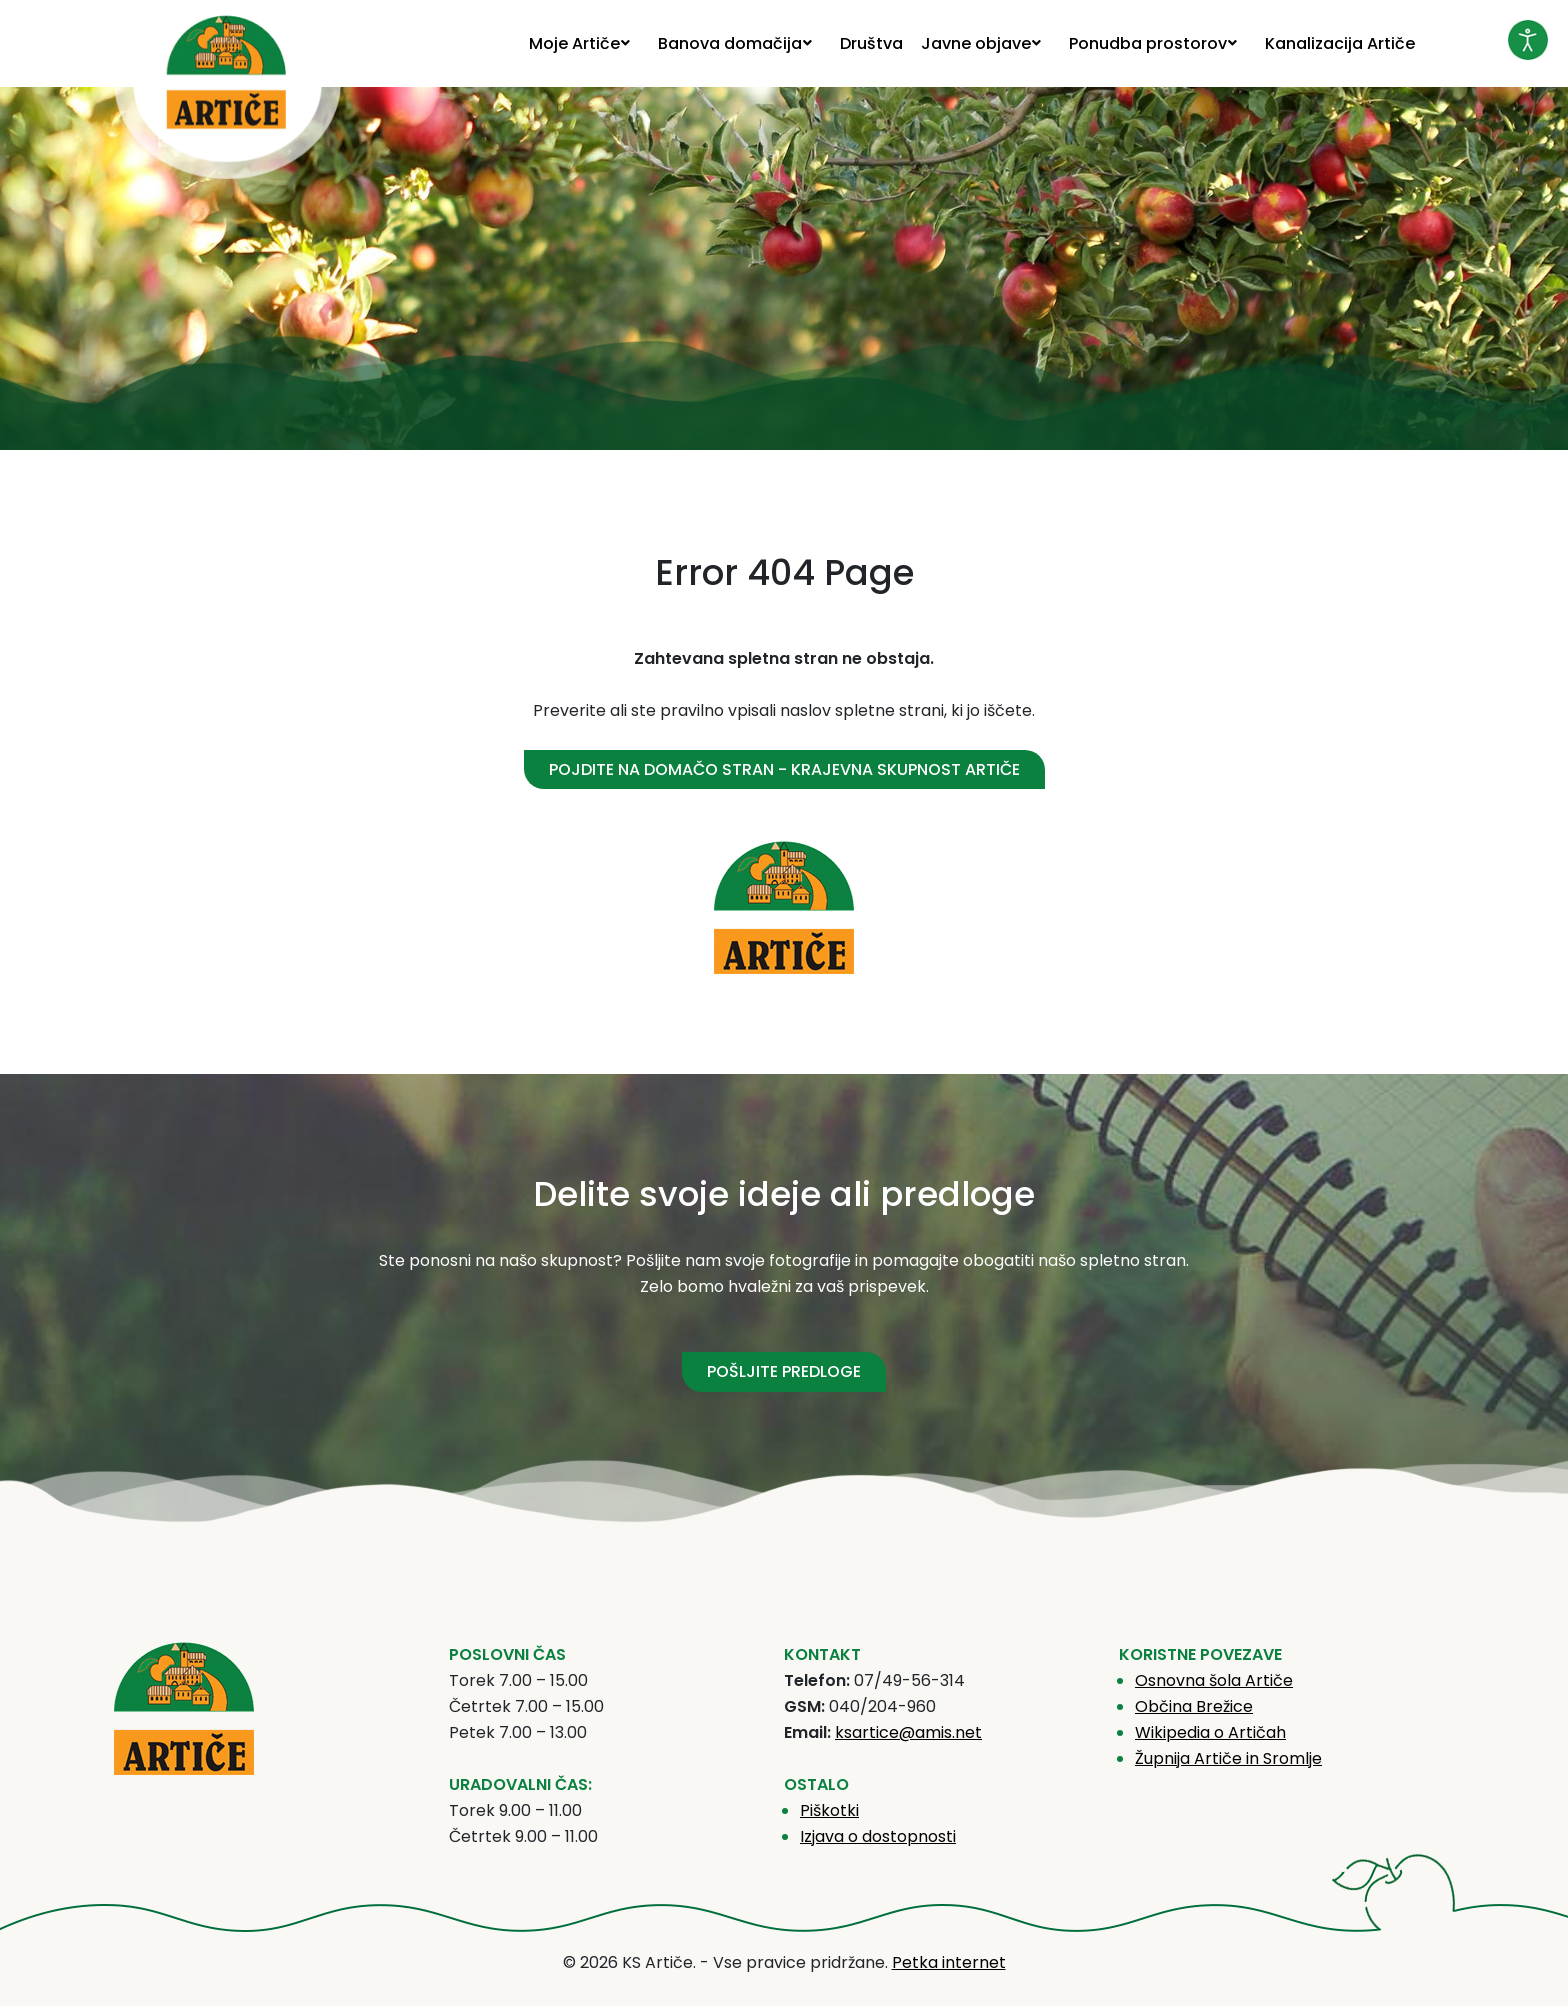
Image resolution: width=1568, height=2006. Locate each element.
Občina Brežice (1194, 1706)
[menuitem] (584, 43)
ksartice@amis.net (908, 1732)
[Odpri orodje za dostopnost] (1528, 40)
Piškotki (829, 1810)
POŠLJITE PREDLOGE (784, 1371)
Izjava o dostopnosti (878, 1836)
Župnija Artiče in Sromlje (1228, 1758)
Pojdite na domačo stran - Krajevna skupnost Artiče (784, 769)
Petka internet (949, 1962)
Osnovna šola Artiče (1214, 1680)
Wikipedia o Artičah (1210, 1732)
